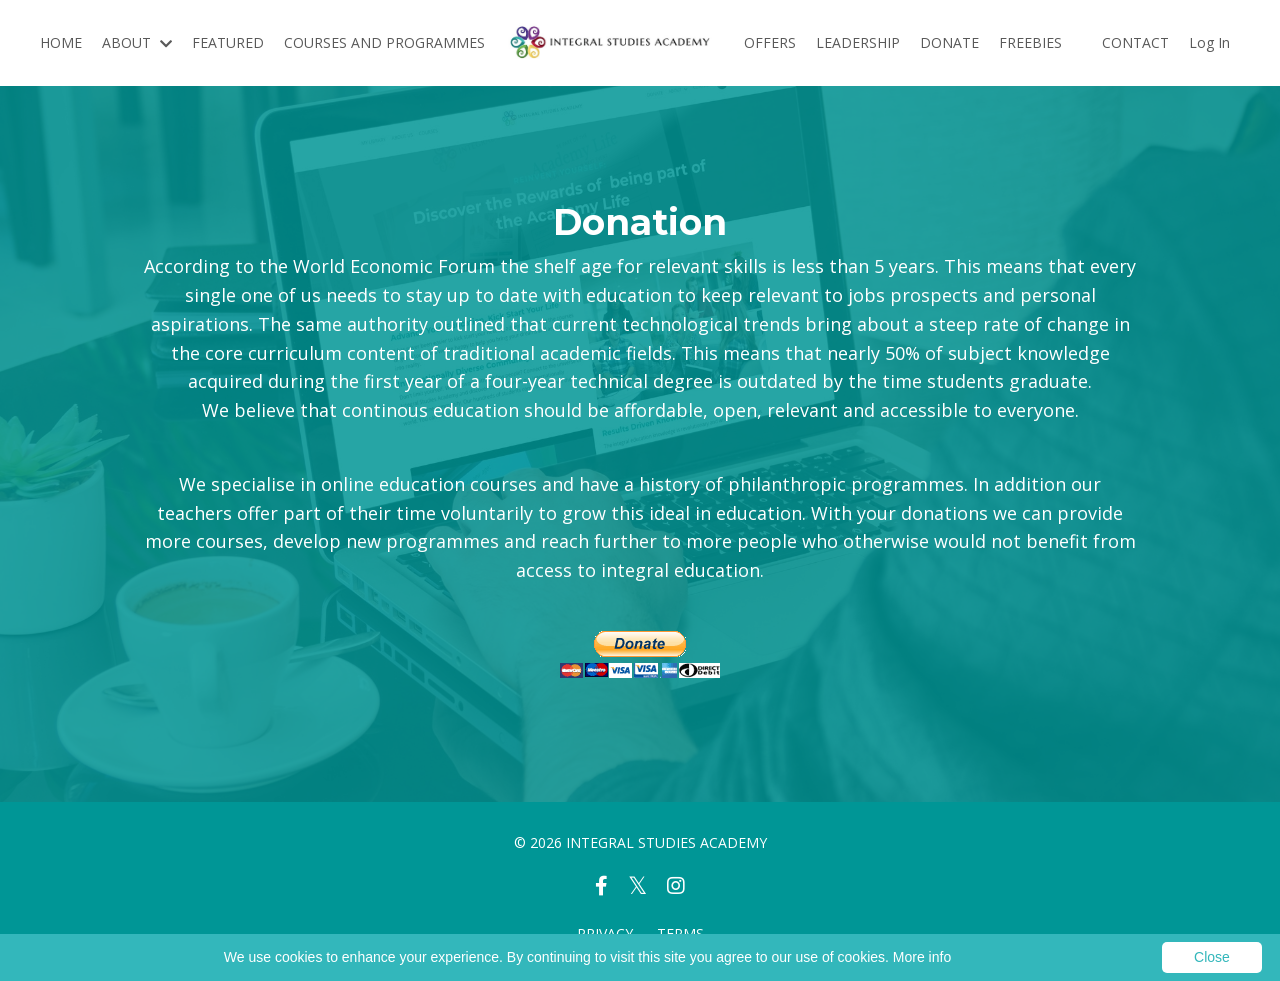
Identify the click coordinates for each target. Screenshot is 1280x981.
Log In (1209, 42)
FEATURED (228, 42)
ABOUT (137, 42)
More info (922, 957)
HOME (61, 42)
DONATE (949, 42)
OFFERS (770, 42)
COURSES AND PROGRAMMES (384, 42)
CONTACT (1135, 42)
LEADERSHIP (858, 42)
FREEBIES (1030, 42)
